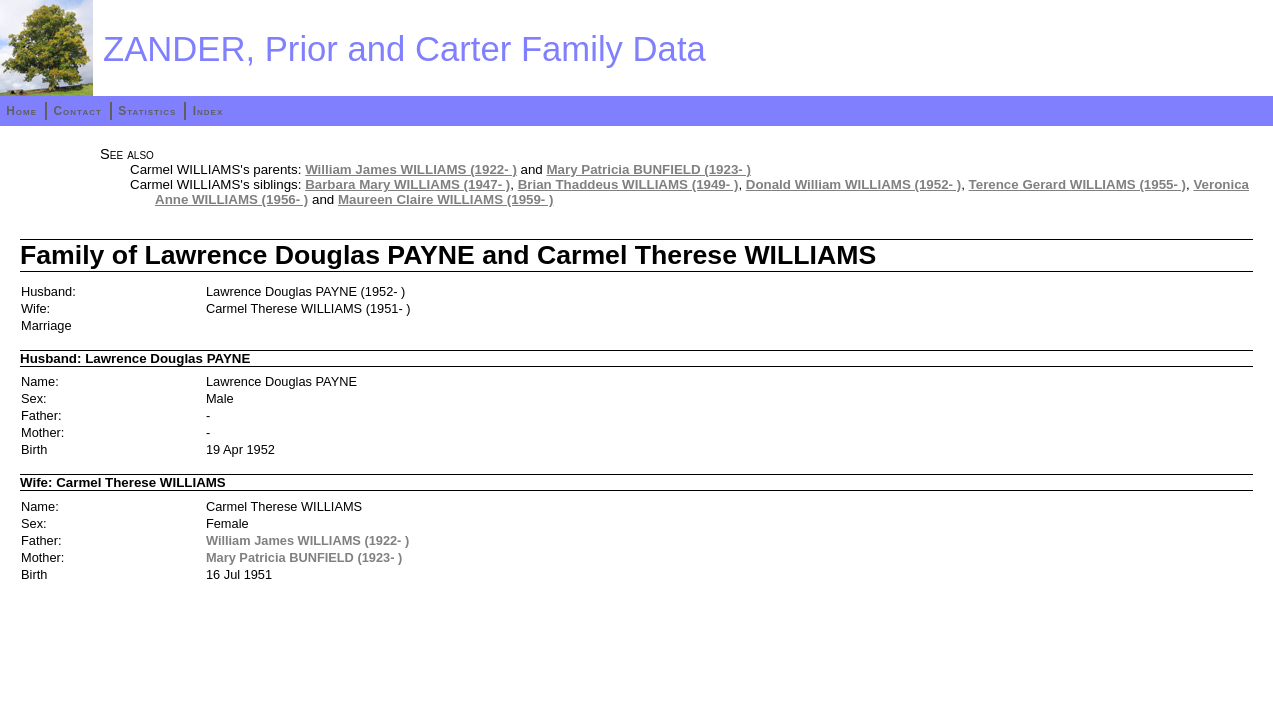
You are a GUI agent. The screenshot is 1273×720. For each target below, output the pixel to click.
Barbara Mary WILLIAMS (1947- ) (407, 184)
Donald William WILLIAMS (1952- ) (853, 184)
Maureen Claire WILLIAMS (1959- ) (446, 199)
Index (208, 111)
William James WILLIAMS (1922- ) (411, 169)
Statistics (147, 111)
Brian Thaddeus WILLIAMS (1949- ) (628, 184)
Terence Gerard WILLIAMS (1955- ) (1078, 184)
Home (21, 111)
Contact (77, 111)
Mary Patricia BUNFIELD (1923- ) (648, 169)
